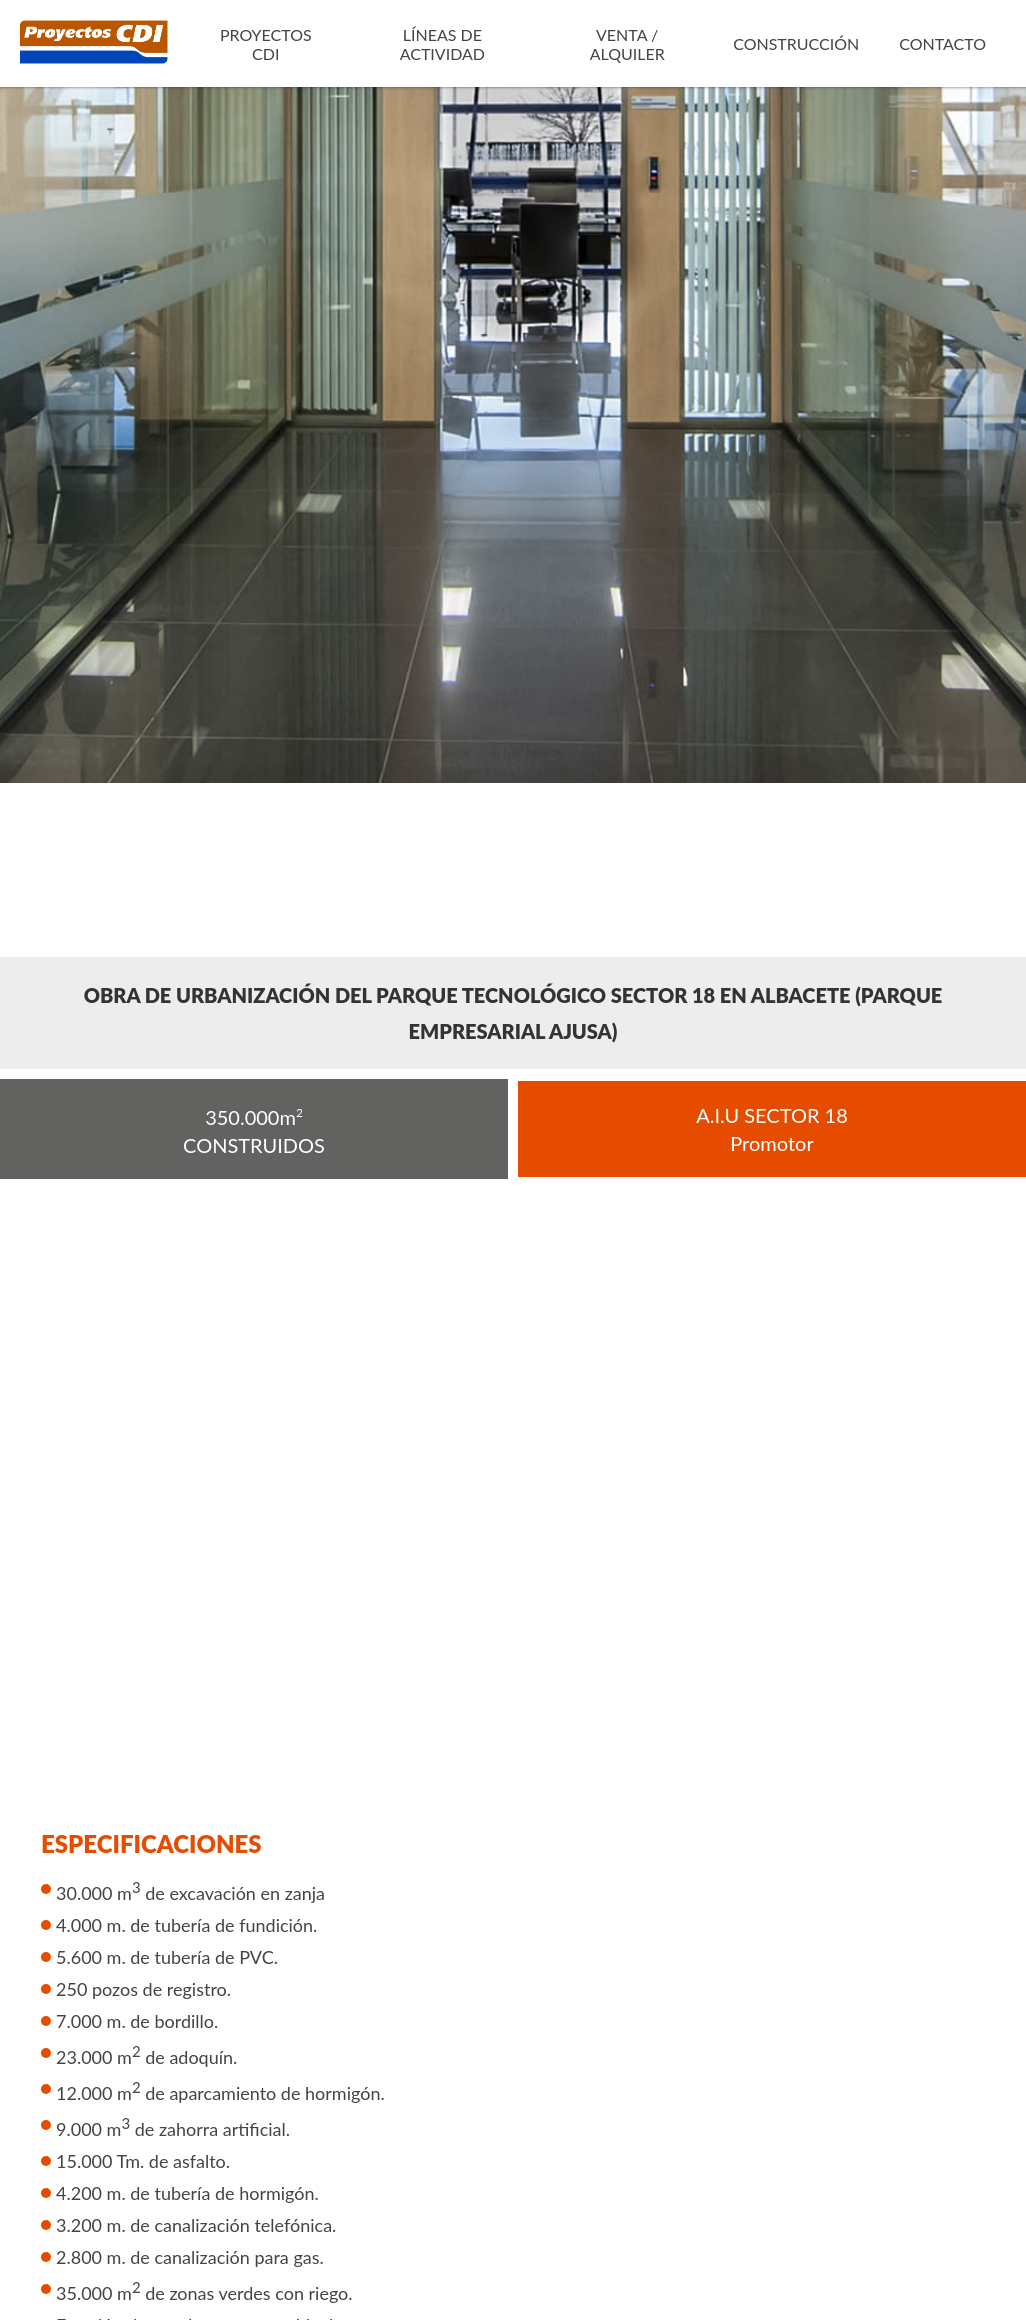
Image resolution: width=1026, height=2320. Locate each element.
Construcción (796, 43)
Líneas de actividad (442, 44)
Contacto (942, 43)
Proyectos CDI (266, 44)
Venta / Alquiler (627, 44)
